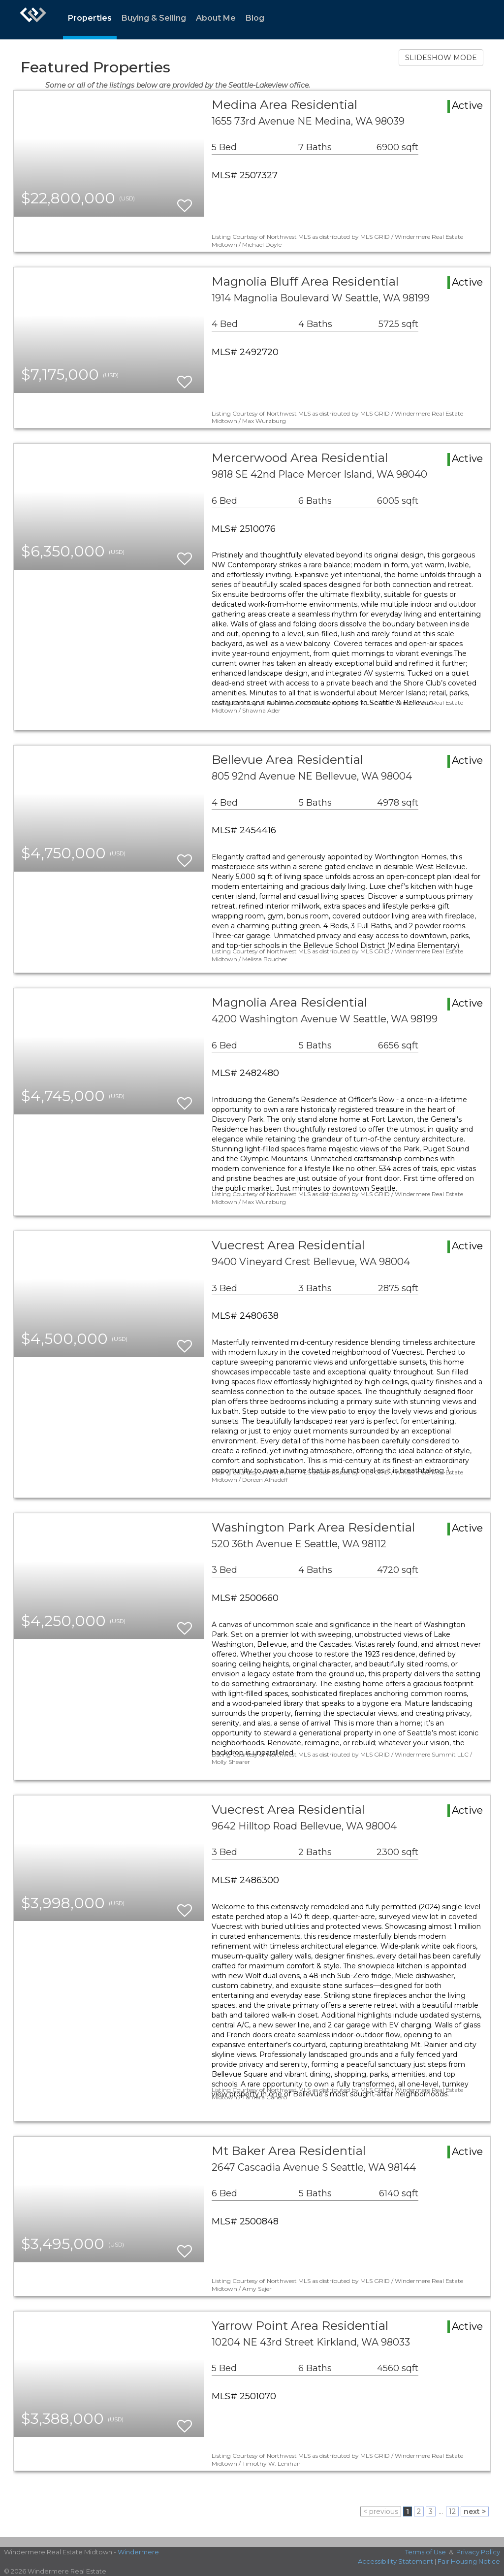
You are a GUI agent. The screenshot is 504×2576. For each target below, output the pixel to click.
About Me (216, 18)
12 (452, 2511)
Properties (90, 18)
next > (475, 2511)
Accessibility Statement (395, 2561)
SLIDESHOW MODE (441, 57)
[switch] (184, 201)
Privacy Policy (478, 2552)
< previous (380, 2511)
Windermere (138, 2552)
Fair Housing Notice (469, 2561)
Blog (255, 18)
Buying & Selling (154, 18)
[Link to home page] (33, 19)
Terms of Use (425, 2552)
